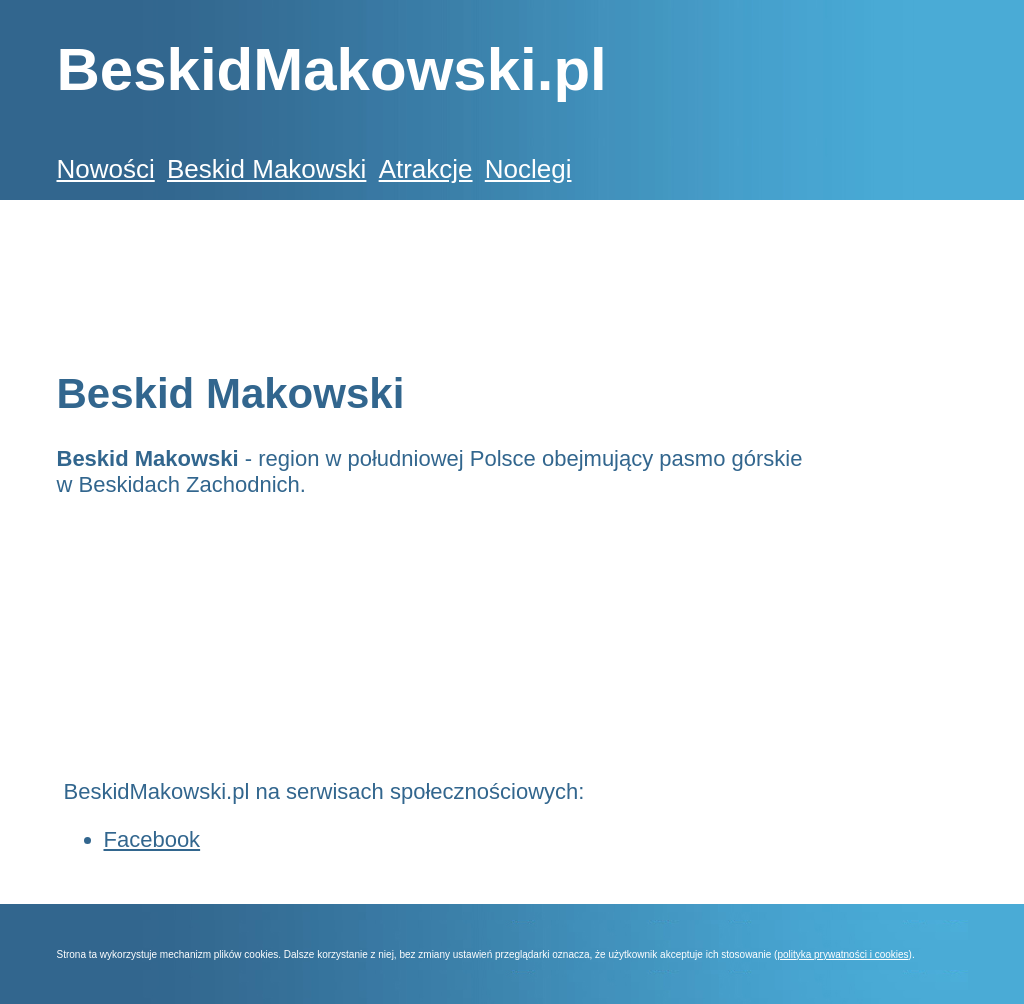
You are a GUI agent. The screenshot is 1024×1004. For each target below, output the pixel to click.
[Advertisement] (421, 271)
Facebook (152, 839)
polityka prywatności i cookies (842, 954)
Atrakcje (426, 169)
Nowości (106, 169)
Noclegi (528, 169)
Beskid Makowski (266, 169)
